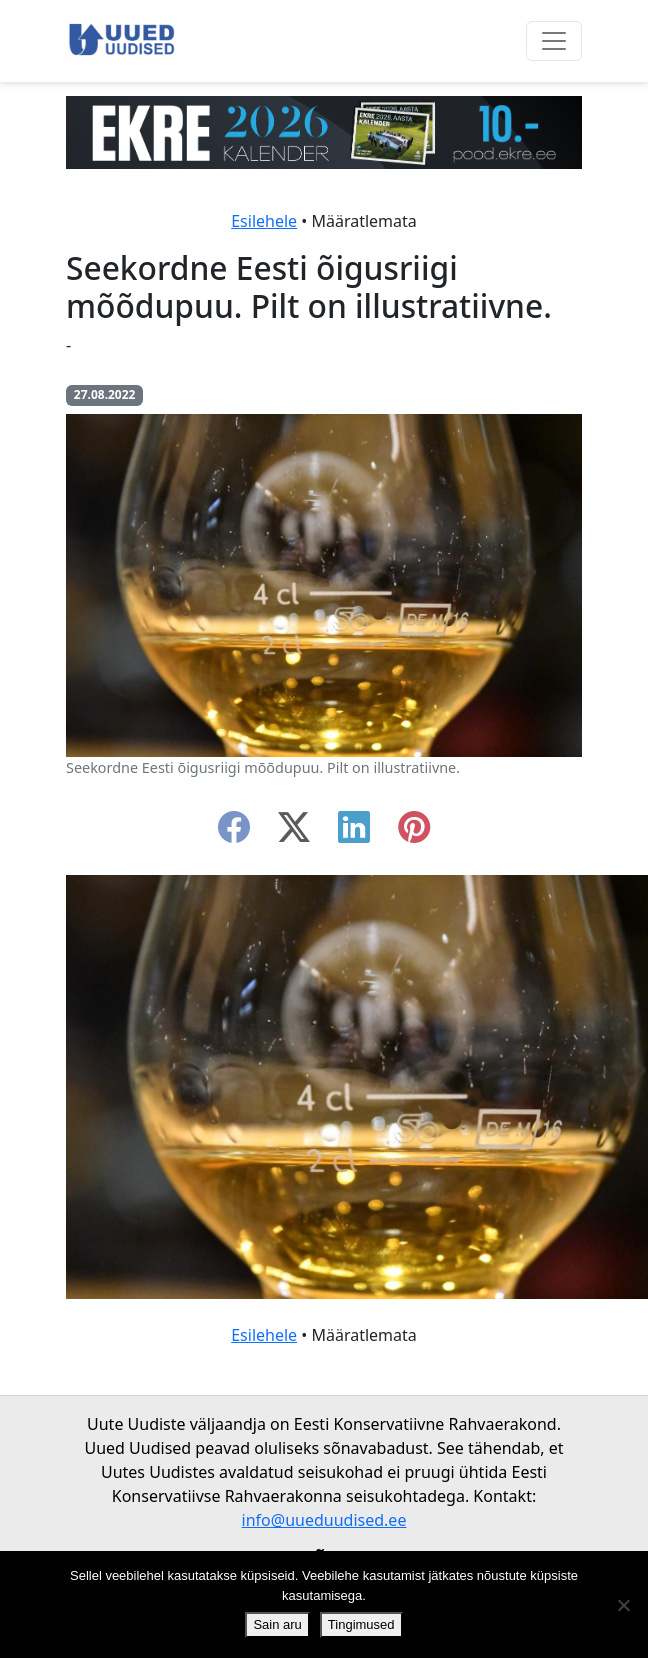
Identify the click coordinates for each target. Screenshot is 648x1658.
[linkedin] (354, 833)
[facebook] (234, 833)
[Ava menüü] (554, 41)
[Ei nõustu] (623, 1605)
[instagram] (414, 833)
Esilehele (264, 221)
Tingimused (361, 1624)
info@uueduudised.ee (324, 1520)
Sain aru (277, 1624)
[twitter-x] (294, 833)
